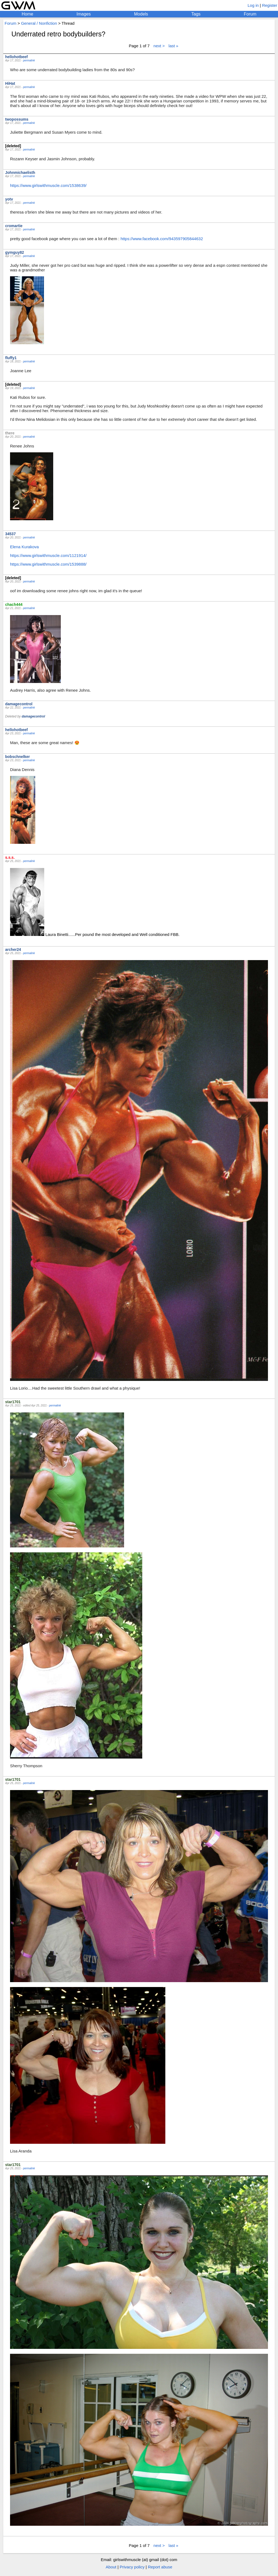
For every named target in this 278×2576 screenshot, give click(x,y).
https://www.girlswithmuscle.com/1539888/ (48, 564)
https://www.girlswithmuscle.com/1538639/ (48, 185)
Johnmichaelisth (20, 172)
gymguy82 (14, 252)
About (111, 2567)
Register (269, 5)
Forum (250, 14)
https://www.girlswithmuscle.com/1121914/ (48, 555)
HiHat (10, 83)
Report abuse (160, 2567)
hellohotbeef (16, 57)
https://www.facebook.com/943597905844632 (162, 238)
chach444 (14, 604)
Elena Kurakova (24, 546)
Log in (253, 5)
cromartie (14, 226)
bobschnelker (17, 756)
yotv (9, 199)
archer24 (13, 949)
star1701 (13, 1402)
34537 (10, 534)
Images (84, 14)
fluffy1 (11, 358)
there (9, 433)
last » (173, 45)
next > (159, 45)
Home (27, 14)
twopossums (17, 119)
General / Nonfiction (39, 23)
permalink (29, 60)
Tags (196, 14)
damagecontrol (18, 704)
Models (141, 14)
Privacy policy (132, 2567)
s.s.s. (10, 857)
